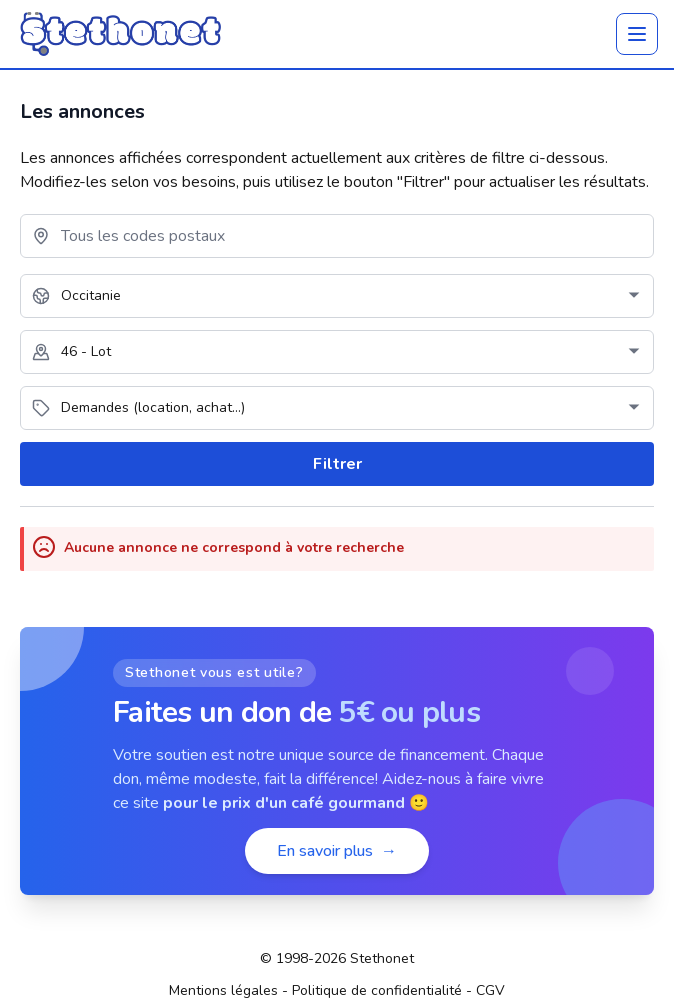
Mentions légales (223, 990)
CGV (490, 990)
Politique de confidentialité (377, 990)
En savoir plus (337, 851)
